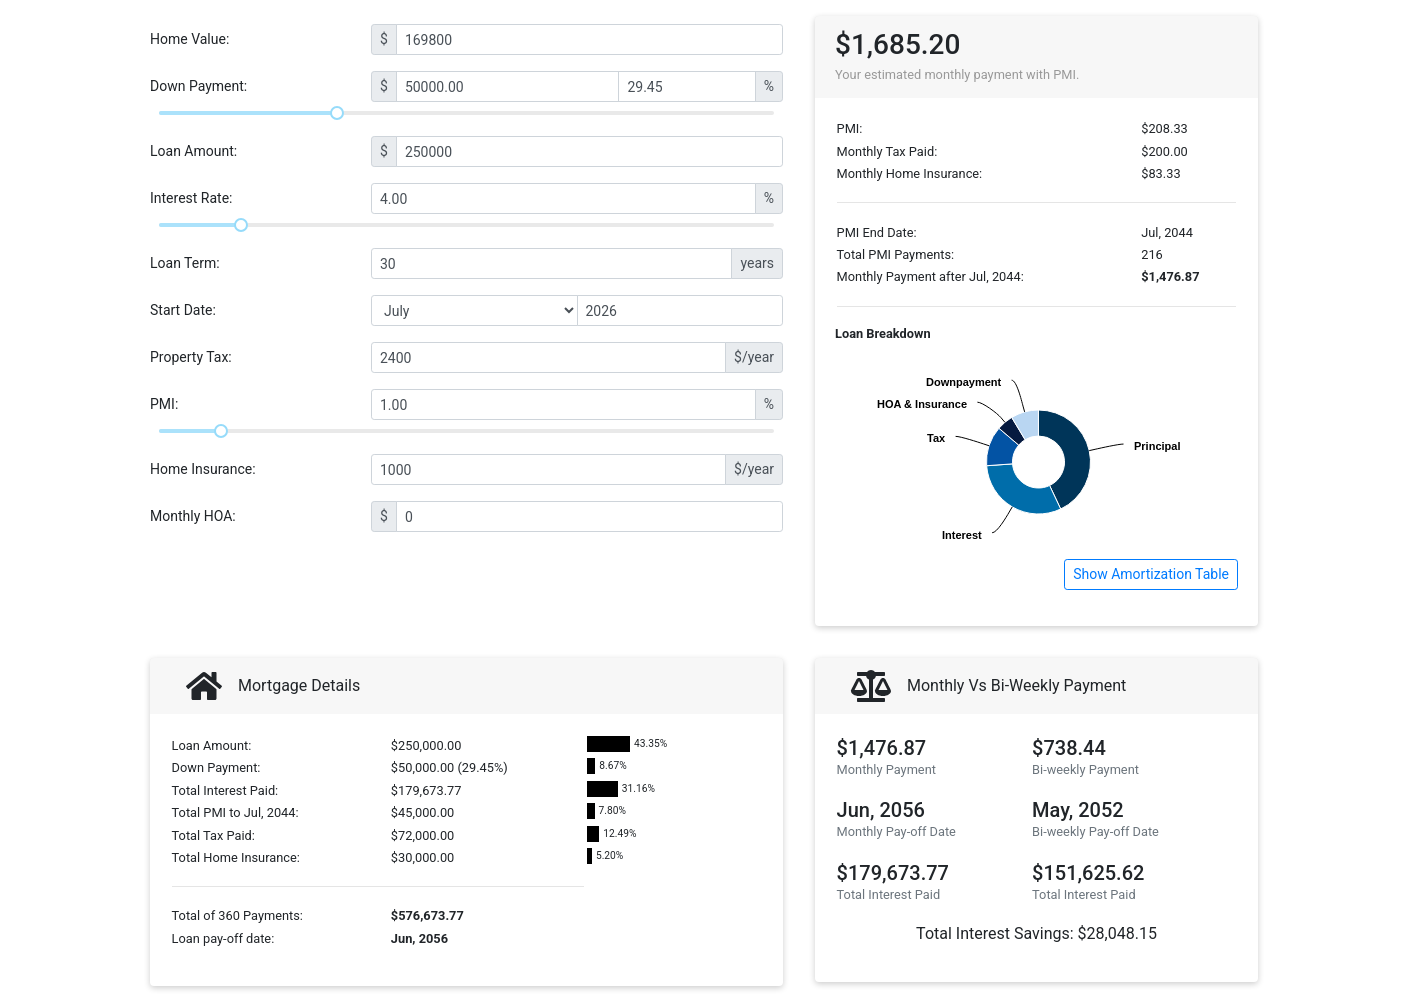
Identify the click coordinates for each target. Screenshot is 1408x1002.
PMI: (164, 404)
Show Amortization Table (1151, 574)
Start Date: (183, 310)
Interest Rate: (191, 198)
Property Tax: (191, 357)
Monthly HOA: (193, 516)
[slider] (337, 113)
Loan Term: (185, 263)
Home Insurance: (203, 469)
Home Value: (189, 39)
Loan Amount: (193, 151)
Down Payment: (198, 86)
